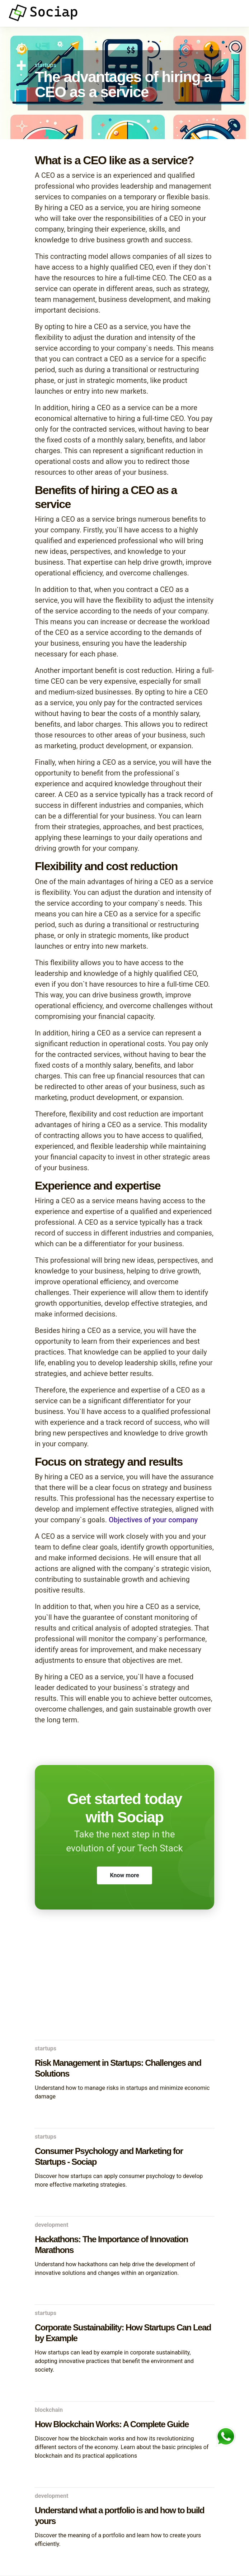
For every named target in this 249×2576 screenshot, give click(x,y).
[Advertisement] (124, 1982)
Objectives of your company (152, 1519)
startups (45, 65)
